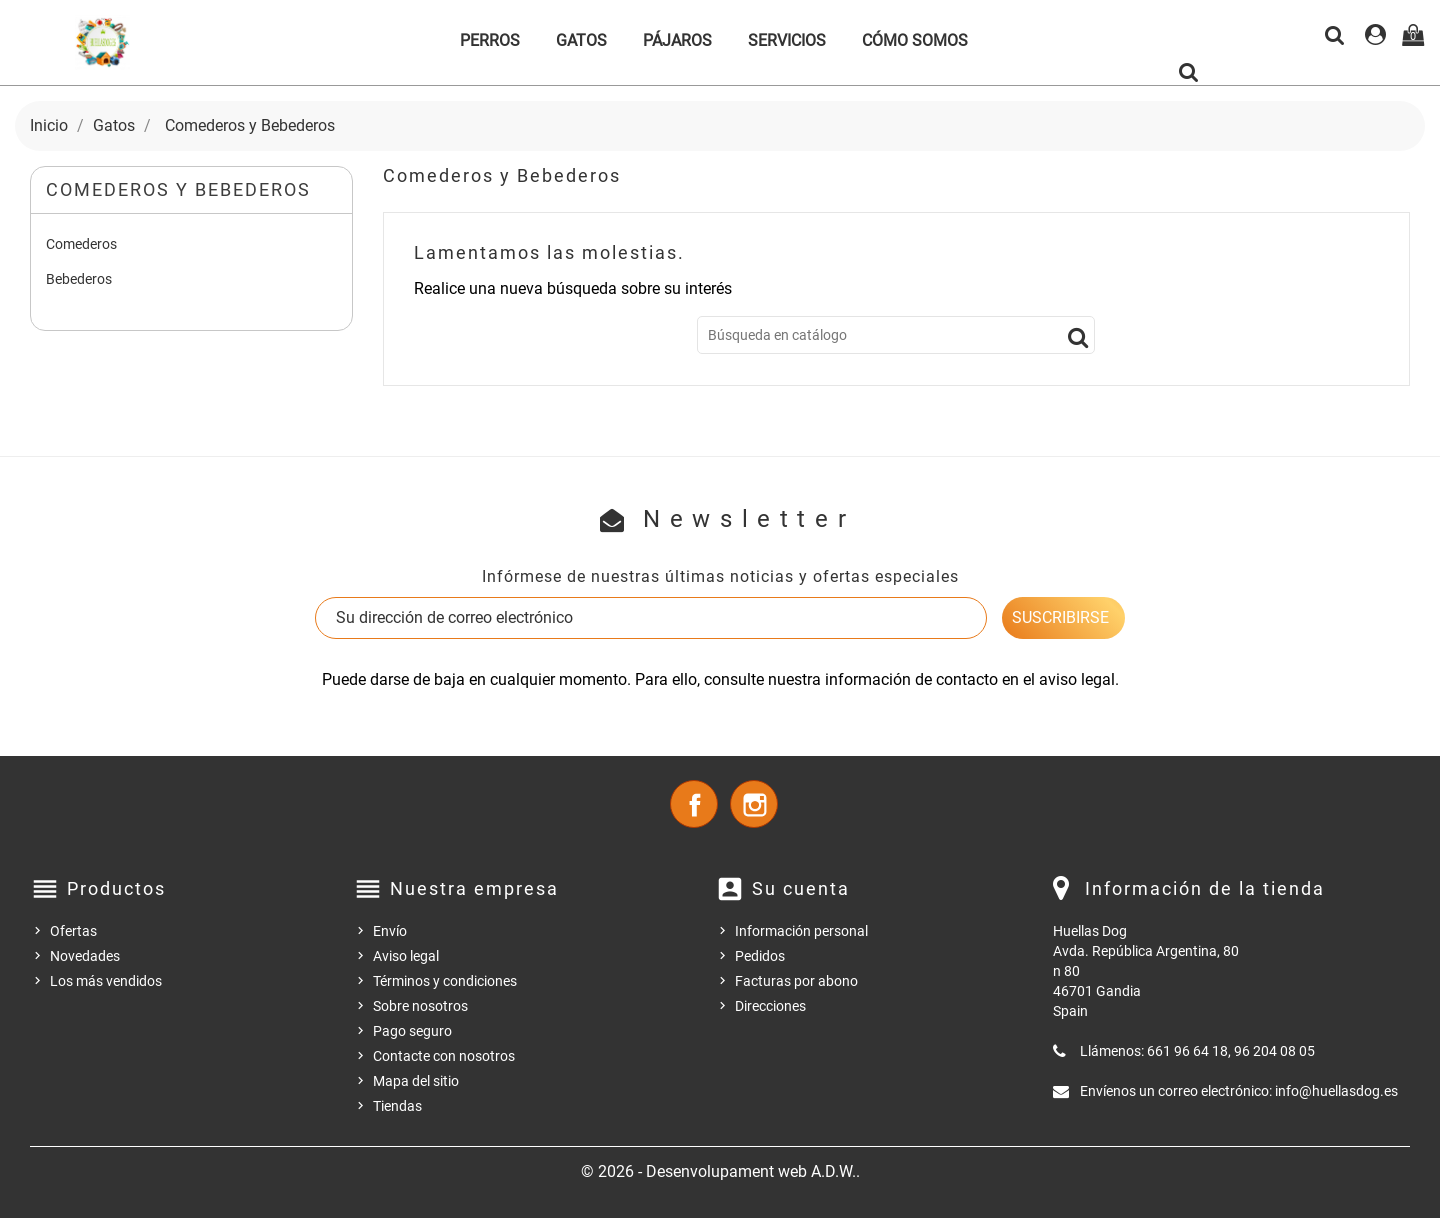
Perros (490, 40)
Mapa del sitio (416, 1081)
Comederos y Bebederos (178, 189)
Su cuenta (801, 888)
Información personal (801, 931)
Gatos (581, 40)
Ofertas (73, 931)
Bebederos (79, 279)
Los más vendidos (106, 981)
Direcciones (770, 1006)
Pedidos (760, 956)
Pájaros (677, 40)
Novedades (85, 956)
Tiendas (397, 1106)
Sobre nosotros (420, 1006)
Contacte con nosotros (444, 1056)
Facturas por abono (796, 981)
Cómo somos (915, 40)
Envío (390, 931)
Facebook (694, 804)
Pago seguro (412, 1031)
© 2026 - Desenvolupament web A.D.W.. (720, 1171)
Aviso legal (406, 956)
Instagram (754, 804)
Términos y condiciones (445, 981)
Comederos (81, 244)
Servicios (787, 40)
